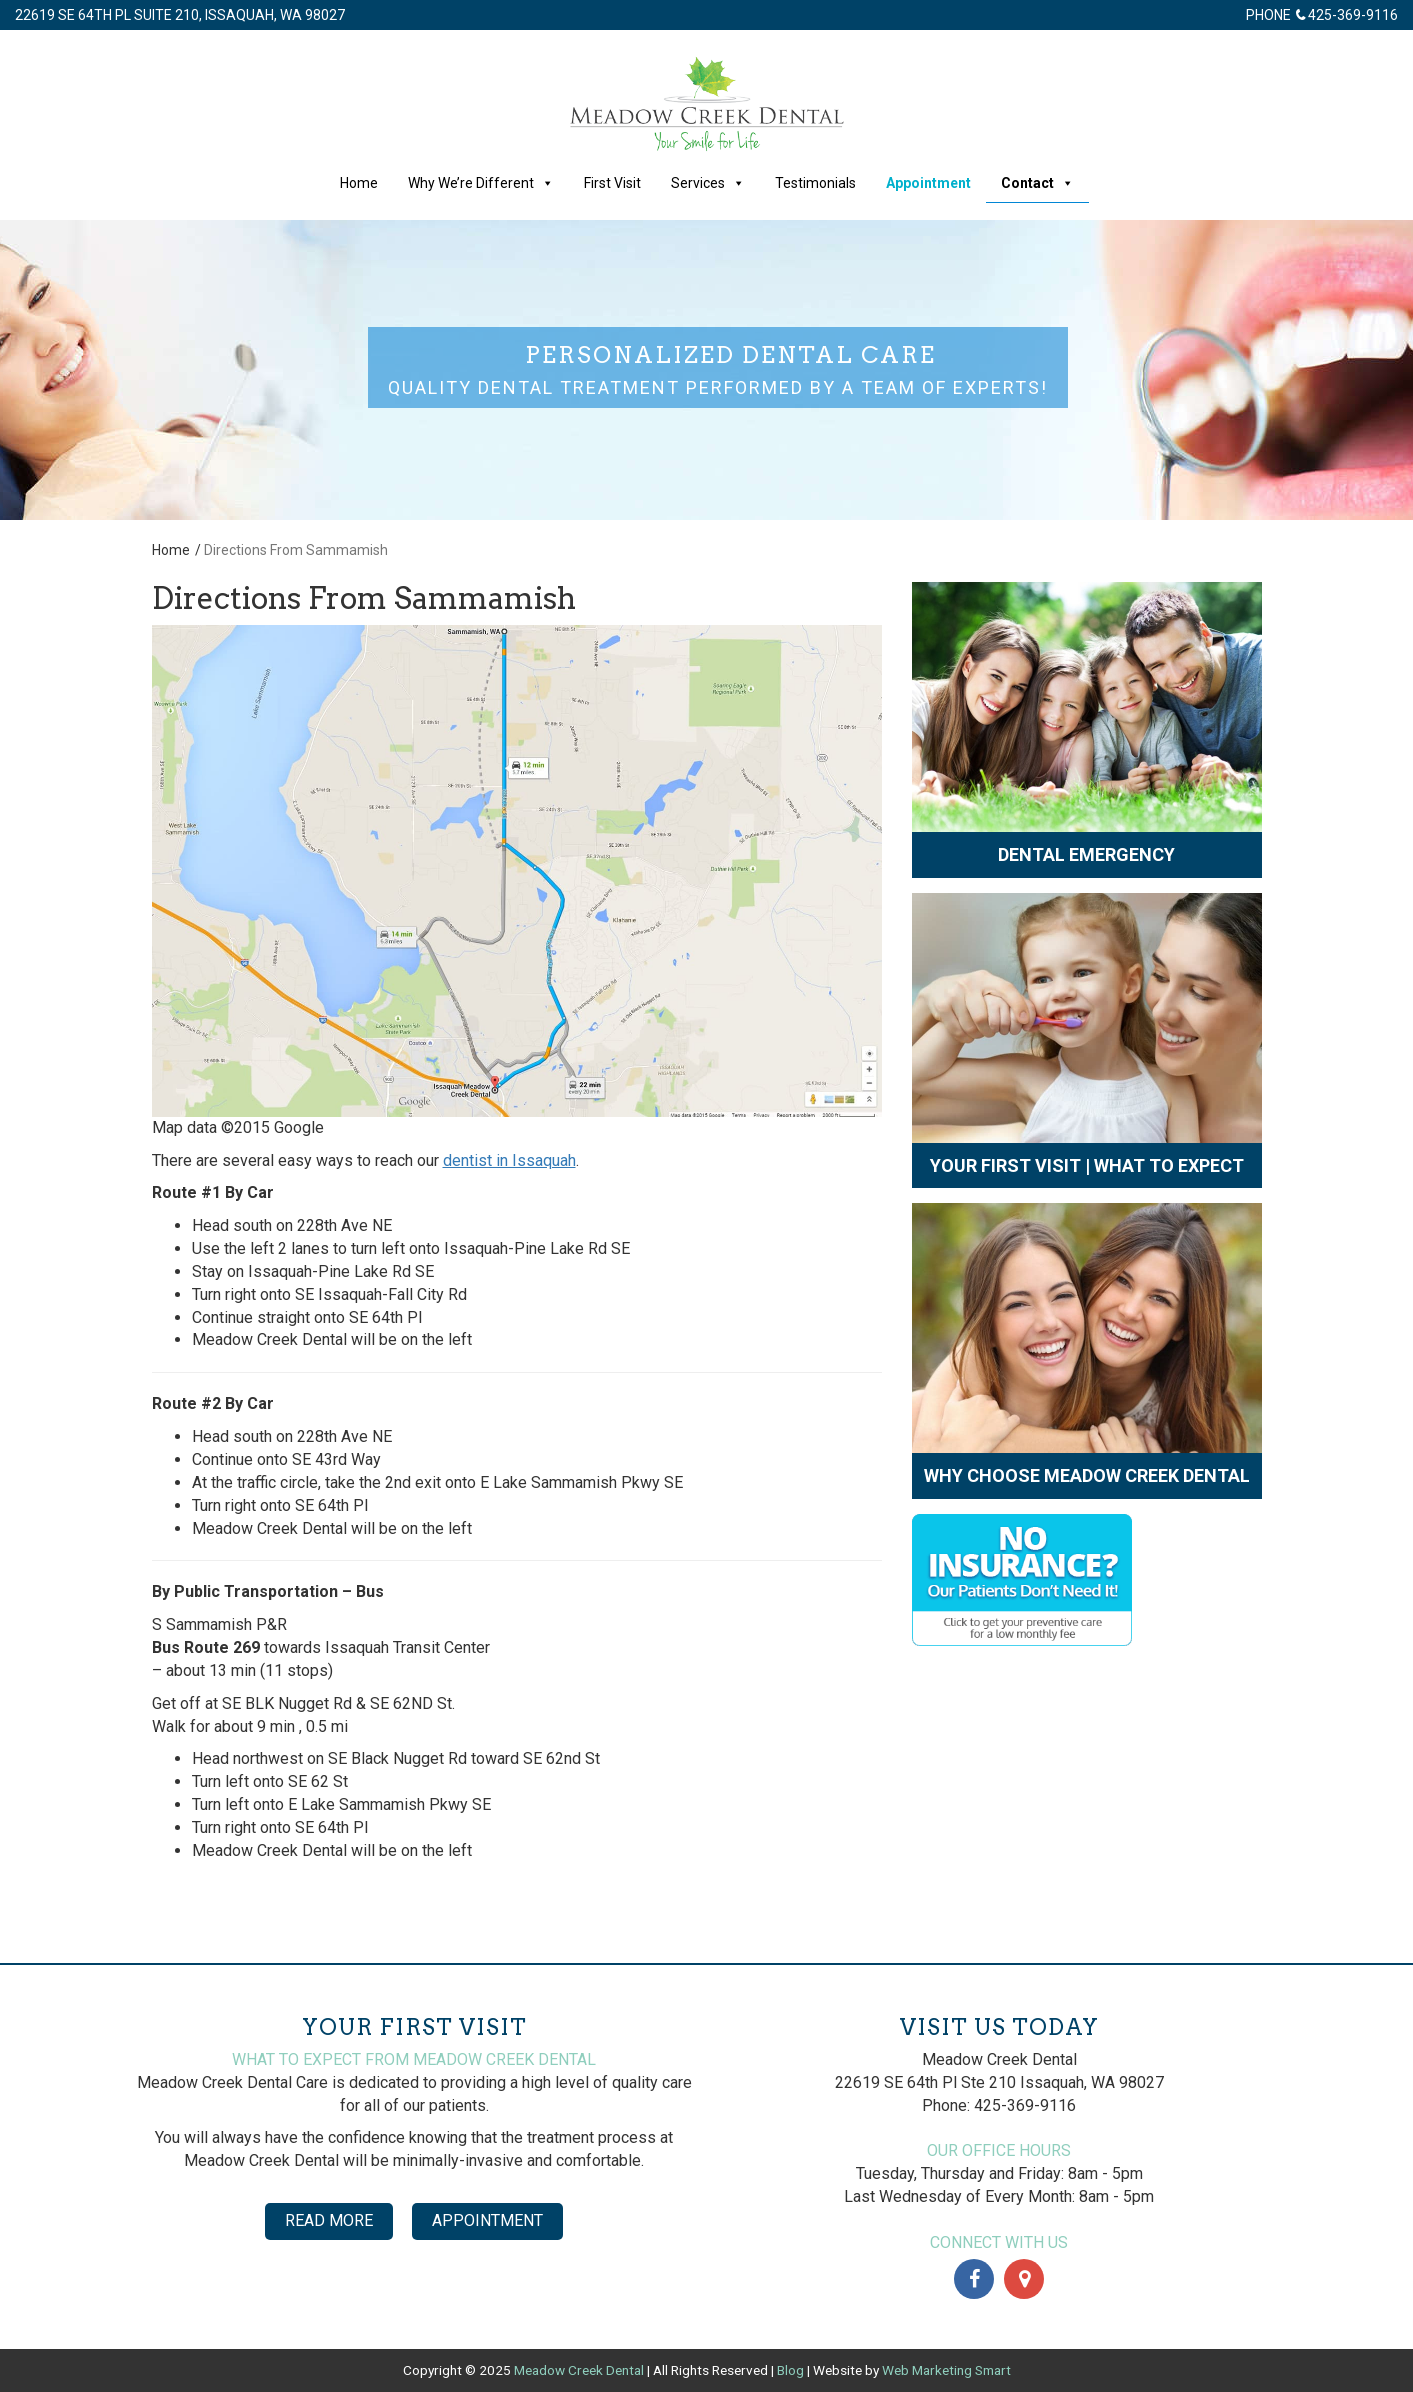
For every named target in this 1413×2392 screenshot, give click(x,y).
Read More (329, 2220)
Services (708, 183)
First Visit (612, 183)
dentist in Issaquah (509, 1160)
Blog (790, 2370)
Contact (1037, 183)
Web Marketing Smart (946, 2370)
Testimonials (815, 183)
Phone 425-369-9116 (1322, 15)
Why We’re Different (481, 183)
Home (359, 183)
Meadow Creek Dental (579, 2370)
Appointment (928, 183)
